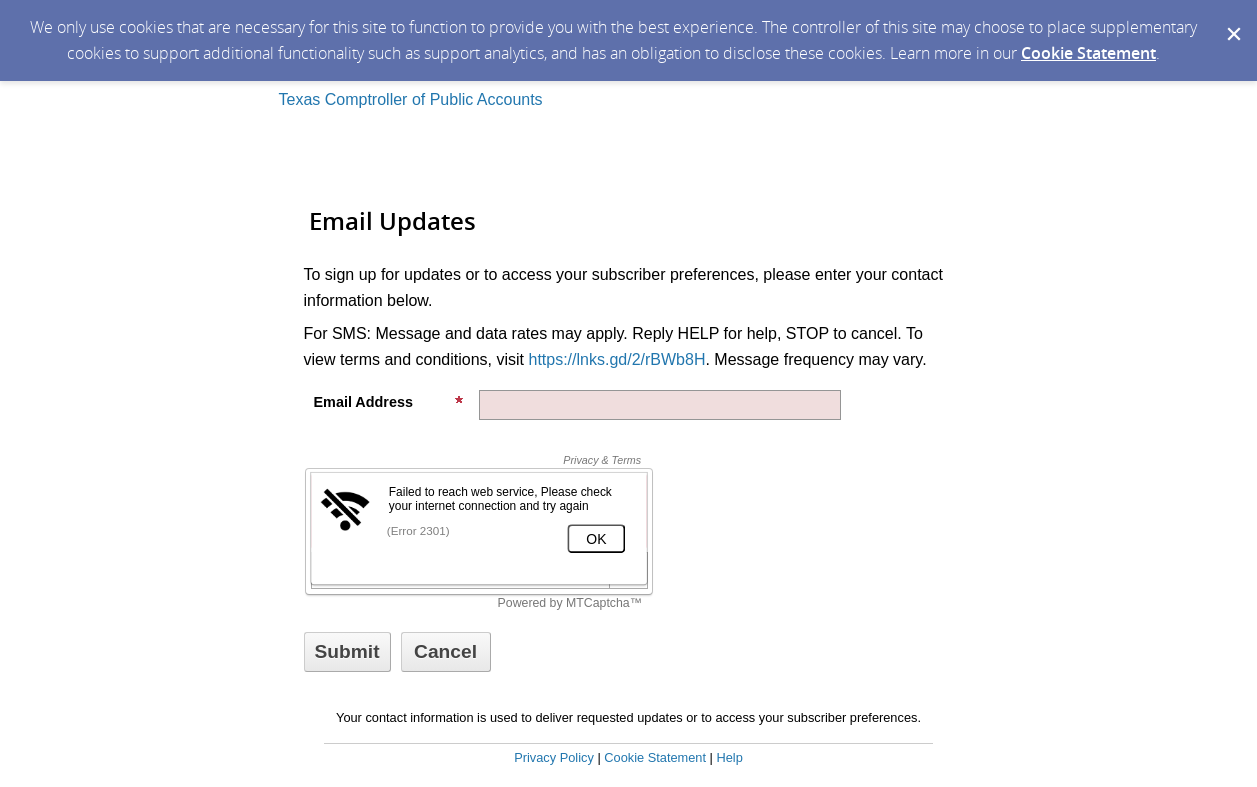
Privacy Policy (554, 757)
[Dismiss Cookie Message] (1232, 19)
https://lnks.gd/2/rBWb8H (616, 359)
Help (729, 757)
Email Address (389, 402)
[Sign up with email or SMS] (347, 652)
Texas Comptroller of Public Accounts (411, 99)
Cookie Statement (1088, 53)
